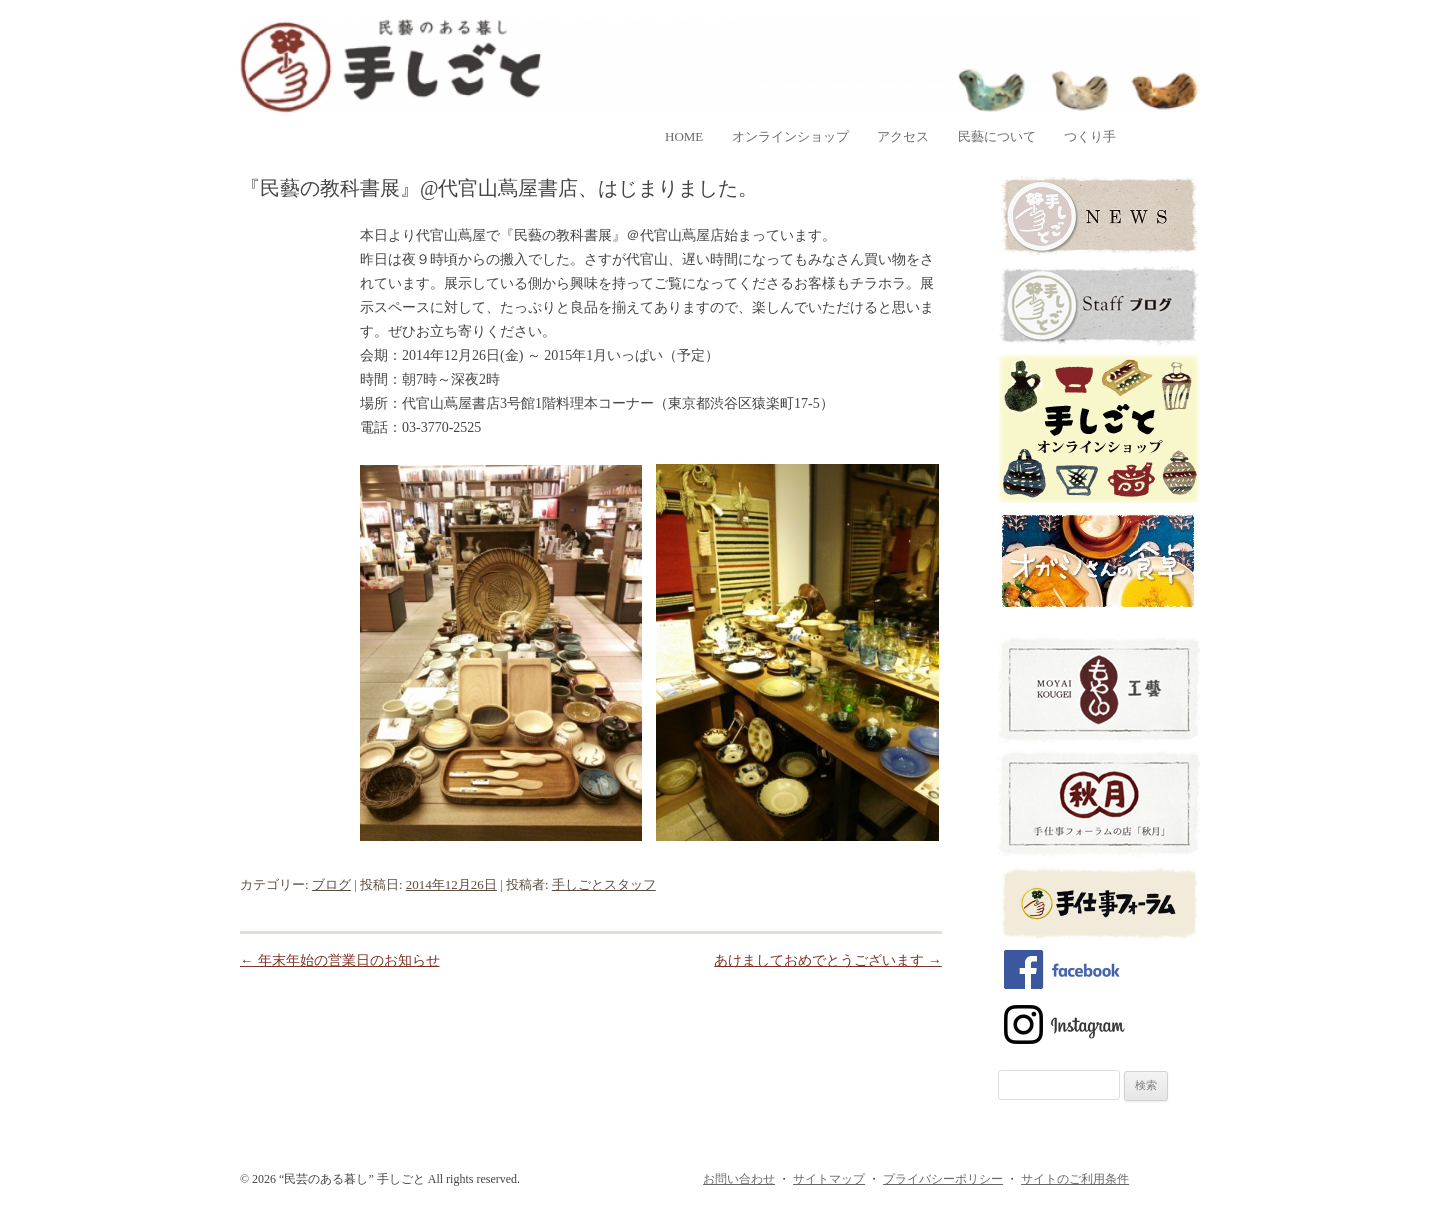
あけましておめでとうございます (828, 960)
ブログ (331, 884)
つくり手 (1090, 136)
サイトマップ (829, 1179)
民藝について (997, 136)
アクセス (903, 136)
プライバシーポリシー (943, 1179)
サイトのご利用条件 (1075, 1179)
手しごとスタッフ (604, 884)
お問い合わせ (739, 1179)
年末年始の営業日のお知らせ (340, 960)
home (684, 136)
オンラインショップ (790, 136)
